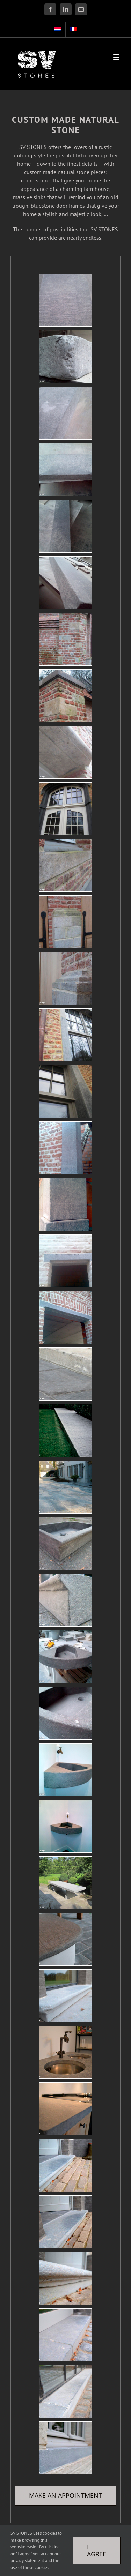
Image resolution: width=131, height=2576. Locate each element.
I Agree (96, 2550)
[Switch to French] (73, 29)
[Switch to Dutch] (57, 29)
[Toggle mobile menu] (117, 57)
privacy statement (27, 2560)
